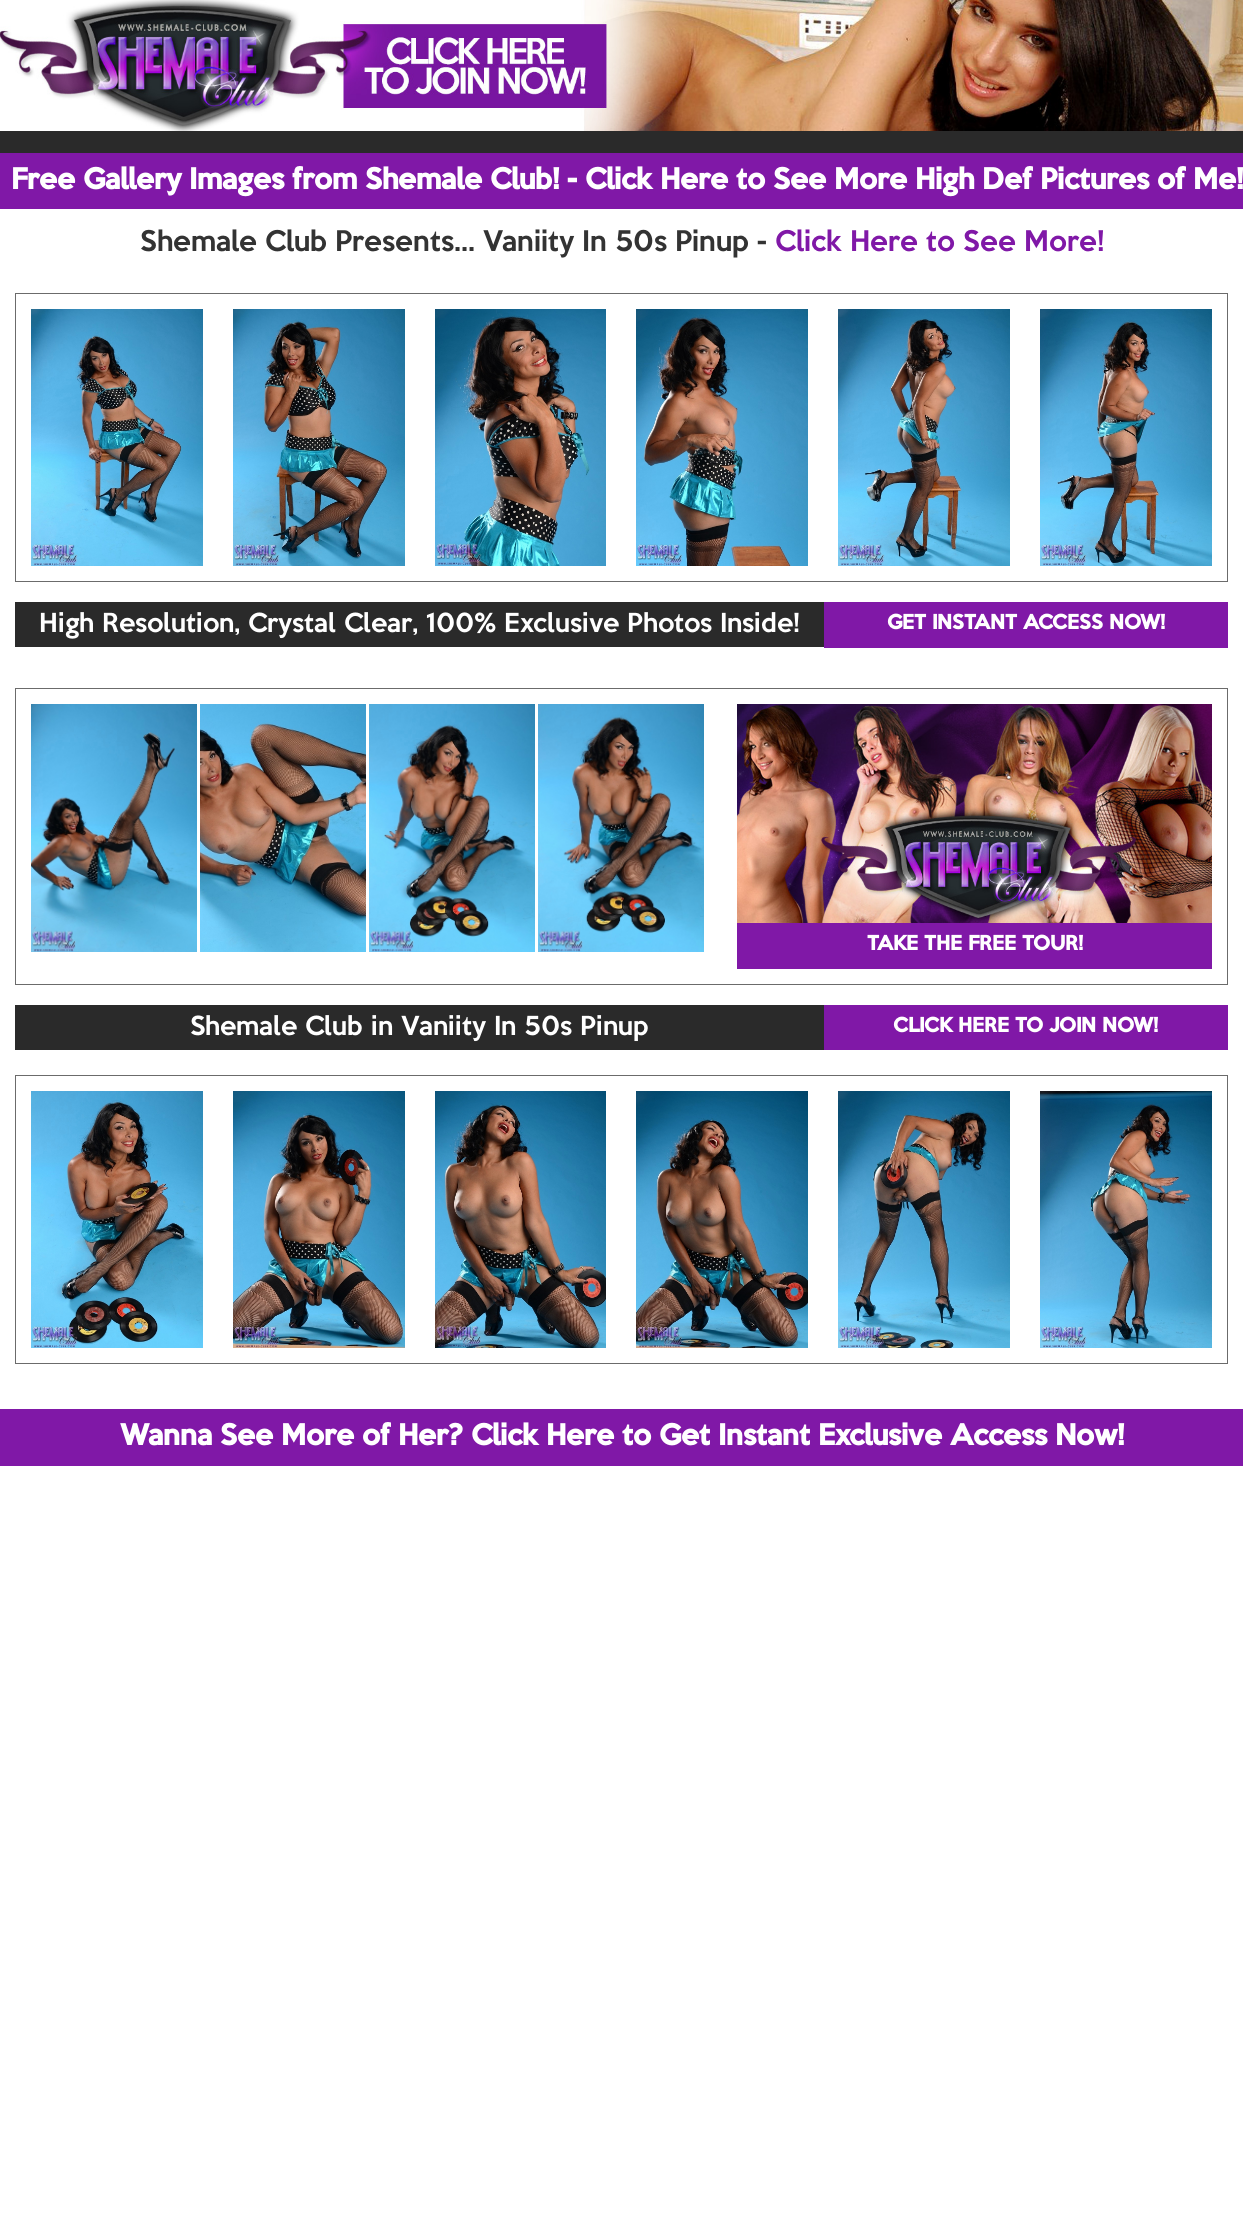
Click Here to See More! (939, 243)
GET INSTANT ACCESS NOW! (1026, 624)
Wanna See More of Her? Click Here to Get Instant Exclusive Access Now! (622, 1437)
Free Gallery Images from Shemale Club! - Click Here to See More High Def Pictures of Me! (627, 181)
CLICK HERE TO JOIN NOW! (1025, 1027)
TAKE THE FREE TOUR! (975, 945)
